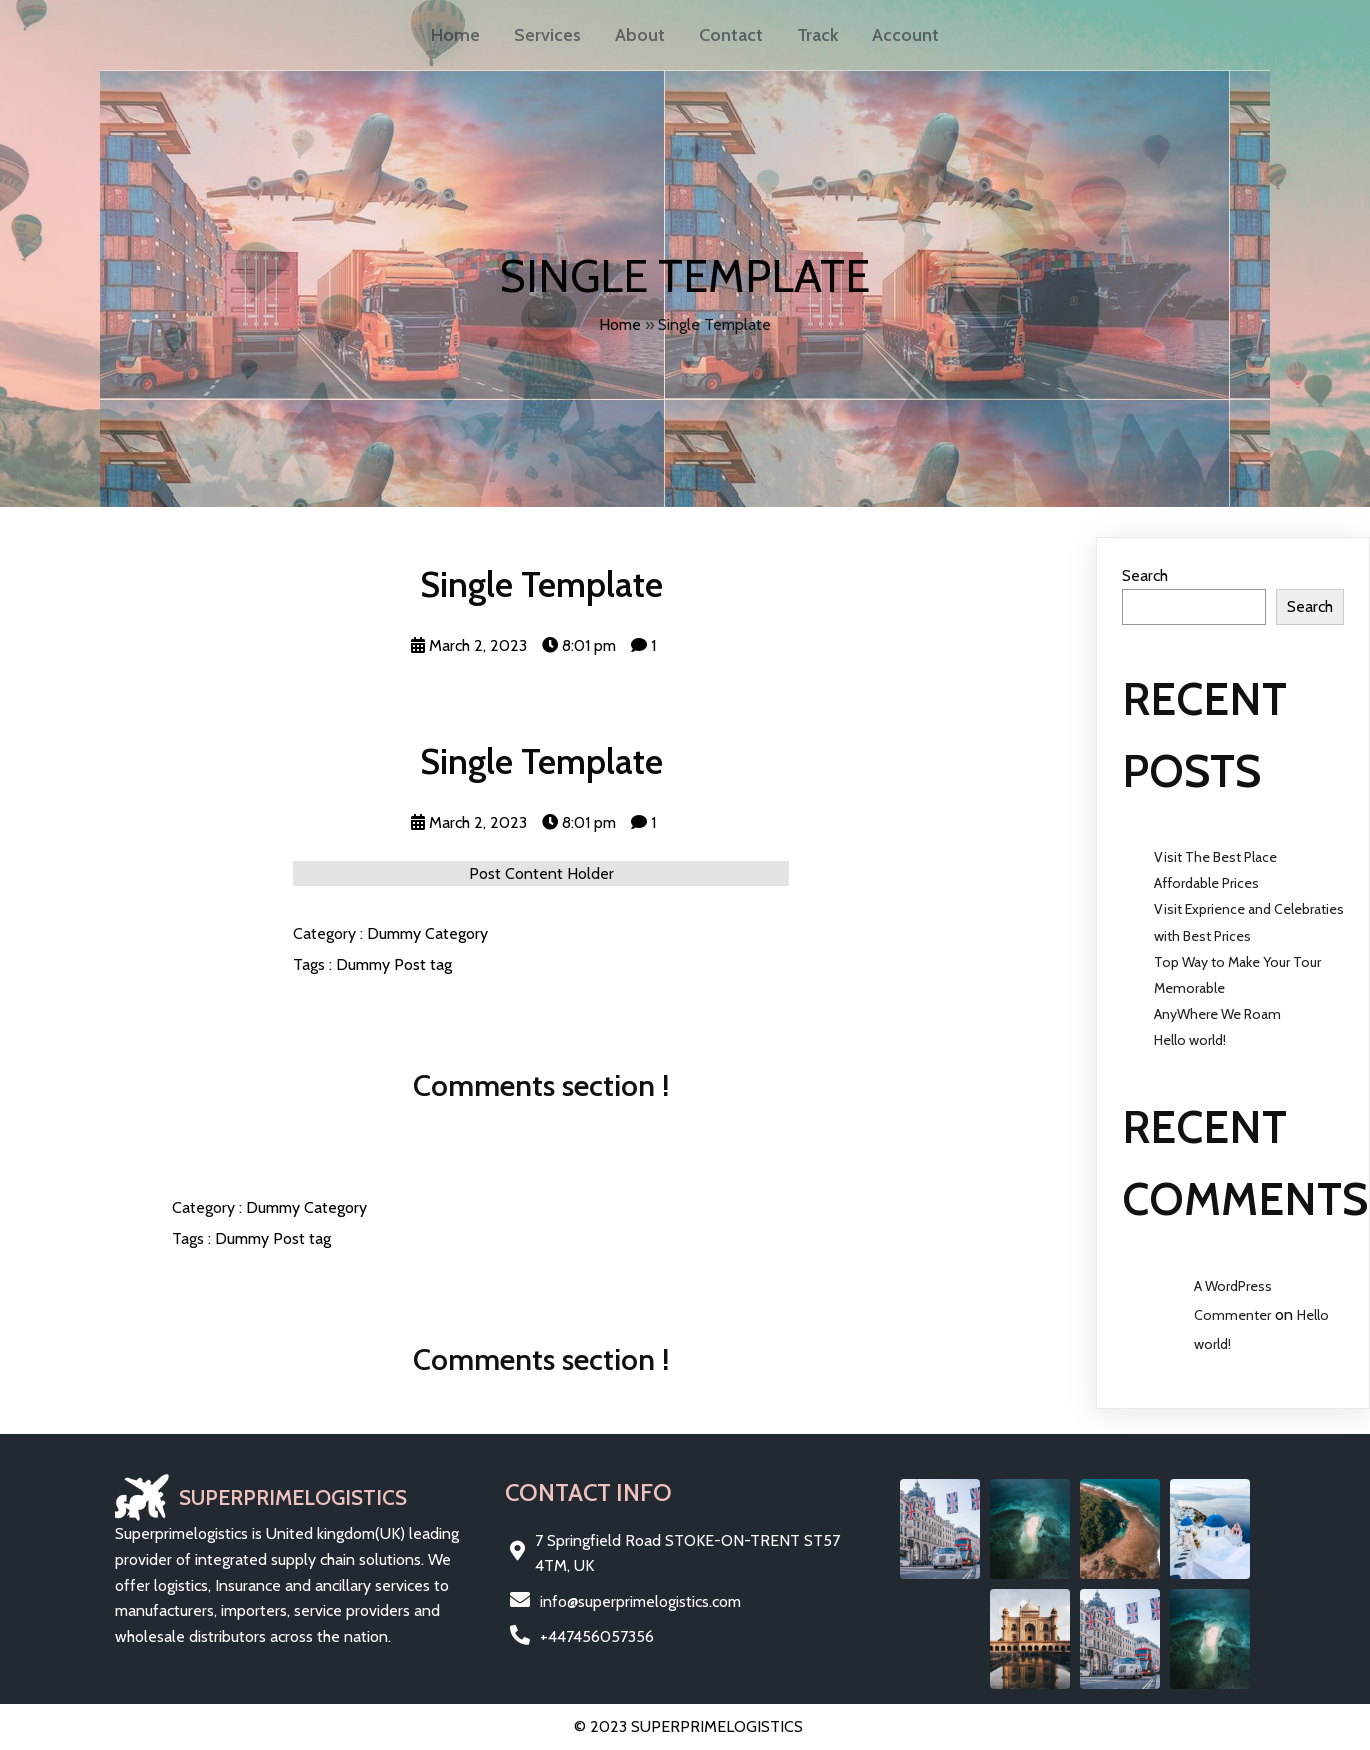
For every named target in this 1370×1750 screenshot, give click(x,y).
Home (620, 324)
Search (1145, 575)
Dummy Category (427, 933)
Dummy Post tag (394, 964)
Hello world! (1190, 1040)
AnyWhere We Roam (1217, 1014)
